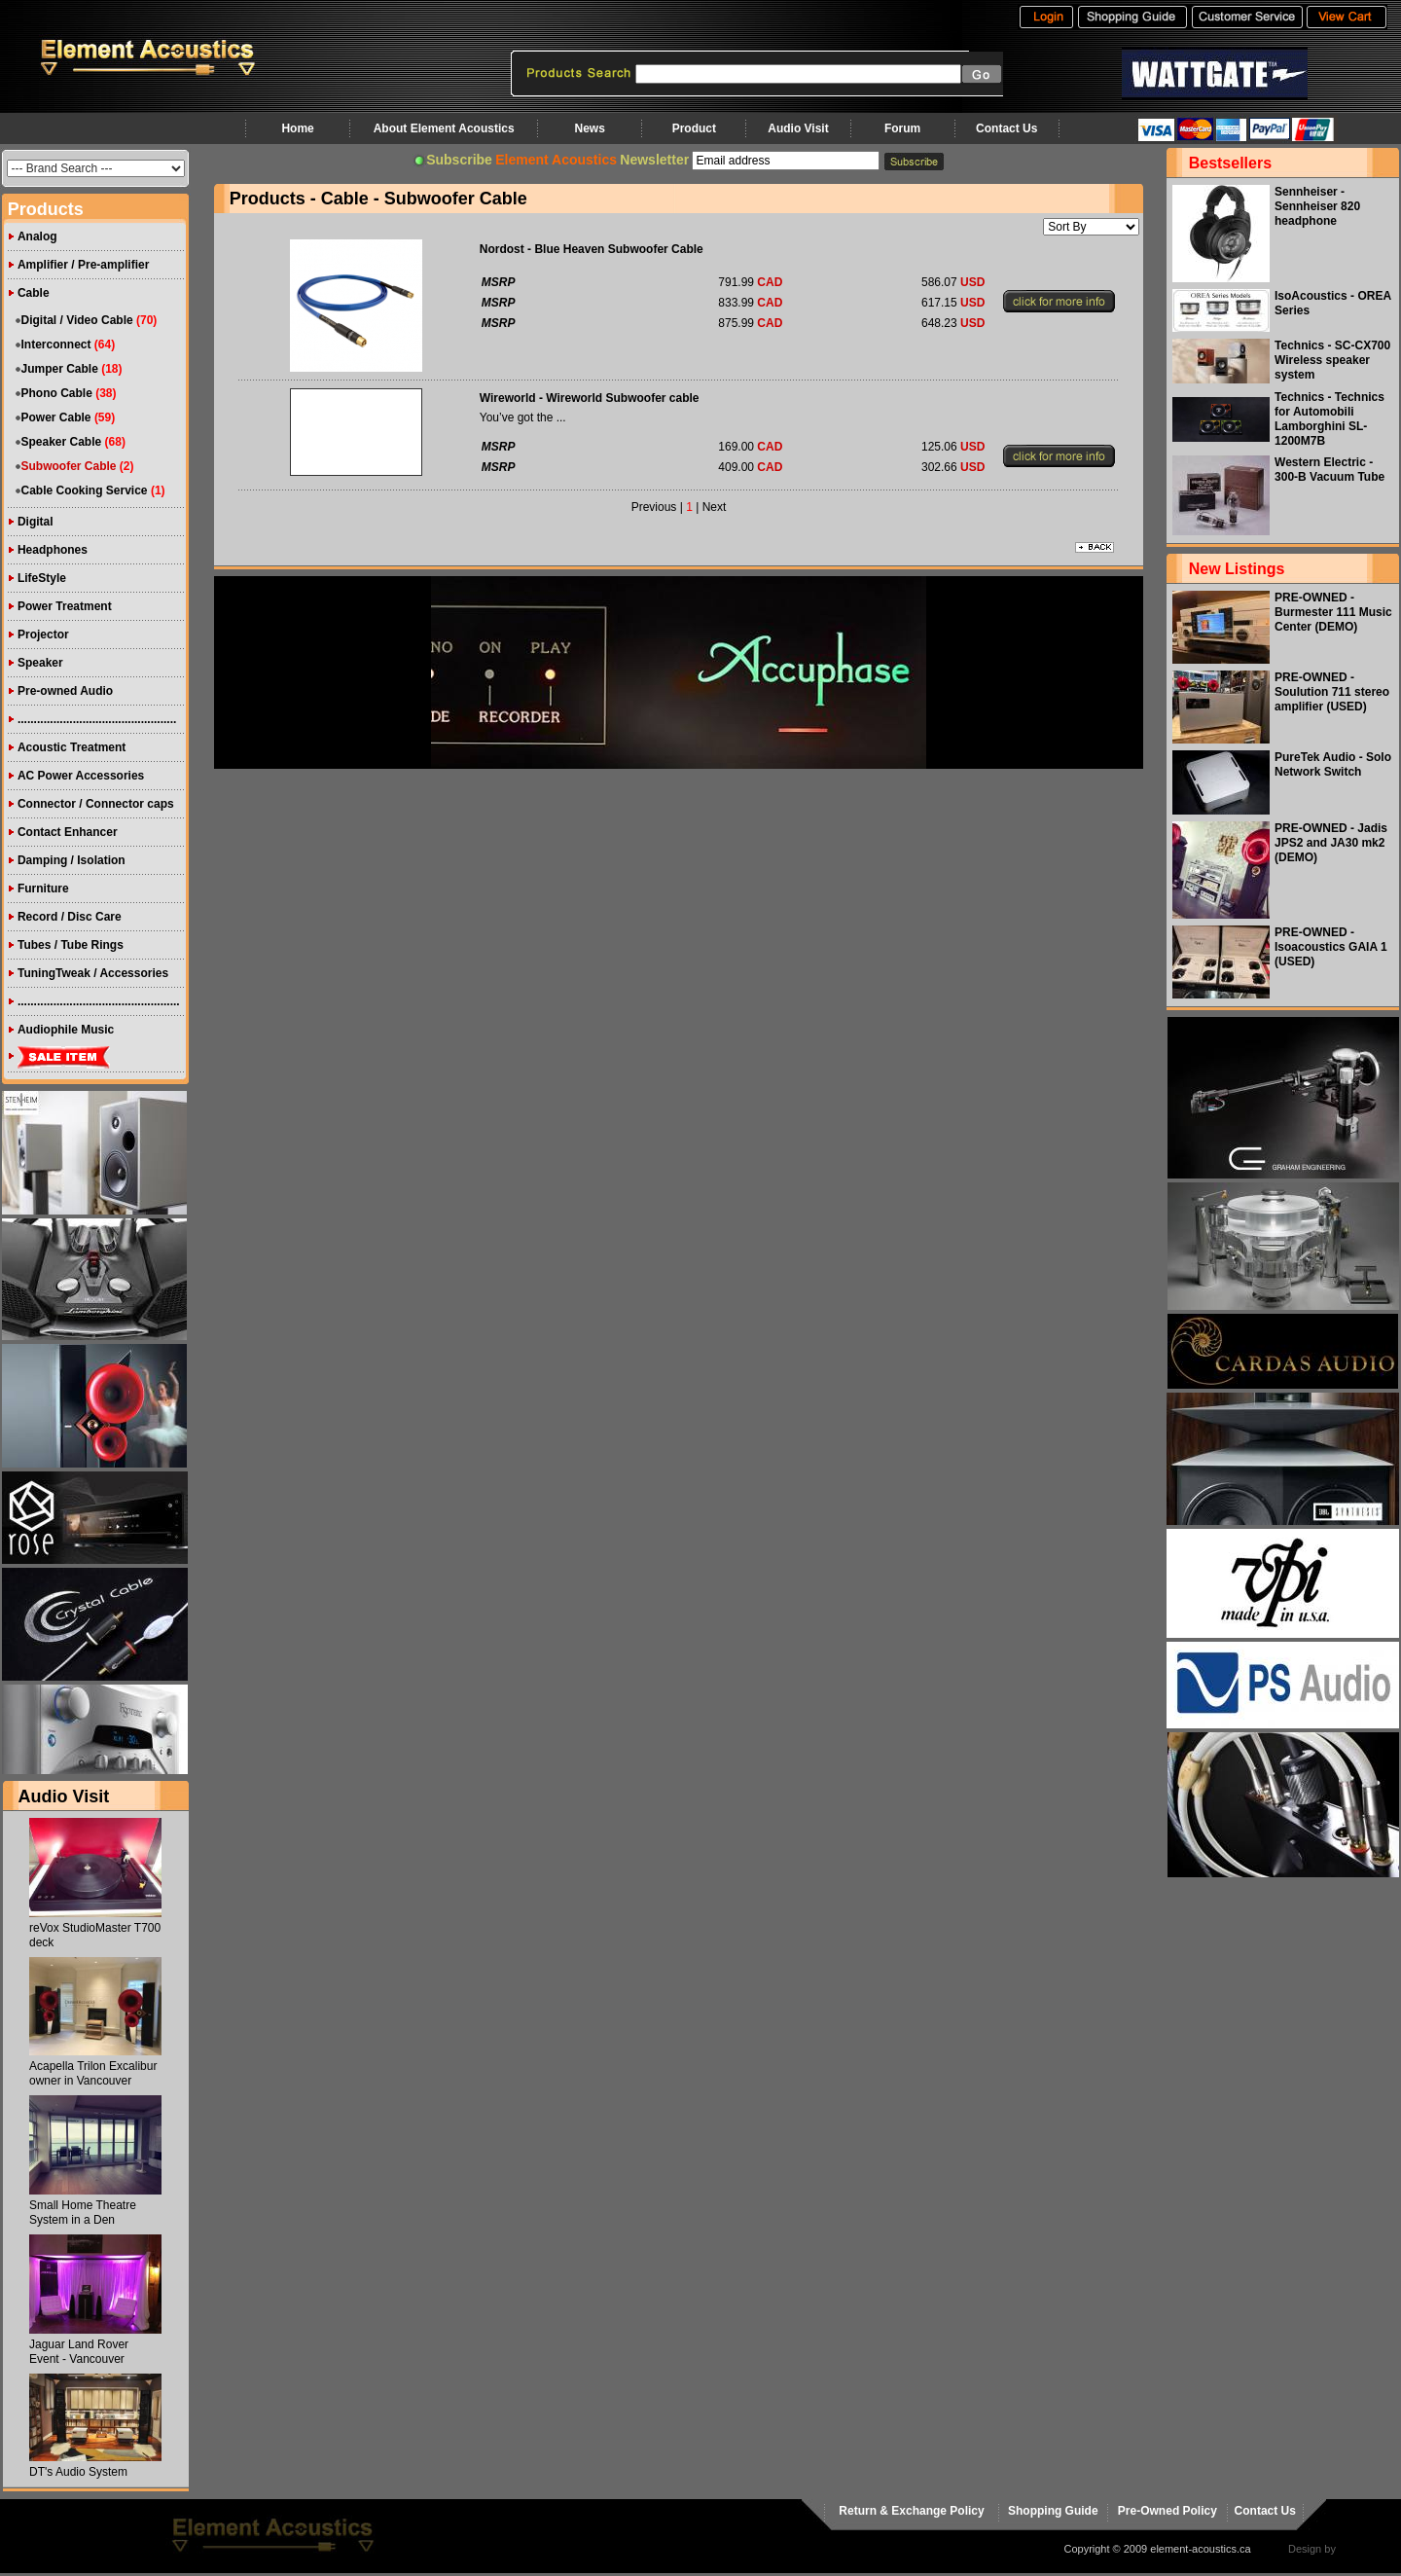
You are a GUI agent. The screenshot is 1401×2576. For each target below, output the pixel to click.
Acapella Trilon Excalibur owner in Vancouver (93, 2073)
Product (694, 128)
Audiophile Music (66, 1029)
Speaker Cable (61, 442)
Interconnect (56, 344)
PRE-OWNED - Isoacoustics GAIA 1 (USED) (1331, 946)
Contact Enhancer (68, 832)
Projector (43, 634)
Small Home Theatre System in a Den (82, 2212)
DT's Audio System (78, 2472)
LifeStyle (42, 578)
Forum (902, 128)
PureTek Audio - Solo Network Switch (1333, 764)
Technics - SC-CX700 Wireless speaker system (1332, 360)
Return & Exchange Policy (911, 2511)
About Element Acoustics (444, 128)
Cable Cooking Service (84, 490)
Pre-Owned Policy (1167, 2511)
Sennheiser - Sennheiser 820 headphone (1317, 206)
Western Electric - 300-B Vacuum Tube (1329, 469)
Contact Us (1006, 128)
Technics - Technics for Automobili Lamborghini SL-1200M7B (1329, 419)
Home (297, 128)
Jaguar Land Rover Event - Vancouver (78, 2352)
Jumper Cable (59, 369)
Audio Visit (798, 128)
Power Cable (56, 417)
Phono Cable (56, 393)
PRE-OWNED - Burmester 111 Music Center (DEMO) (1333, 612)
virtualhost (1363, 2549)
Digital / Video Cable (77, 320)
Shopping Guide (1053, 2511)
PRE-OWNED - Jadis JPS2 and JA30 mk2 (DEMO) (1331, 842)
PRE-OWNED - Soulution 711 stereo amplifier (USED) (1332, 692)
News (589, 128)
